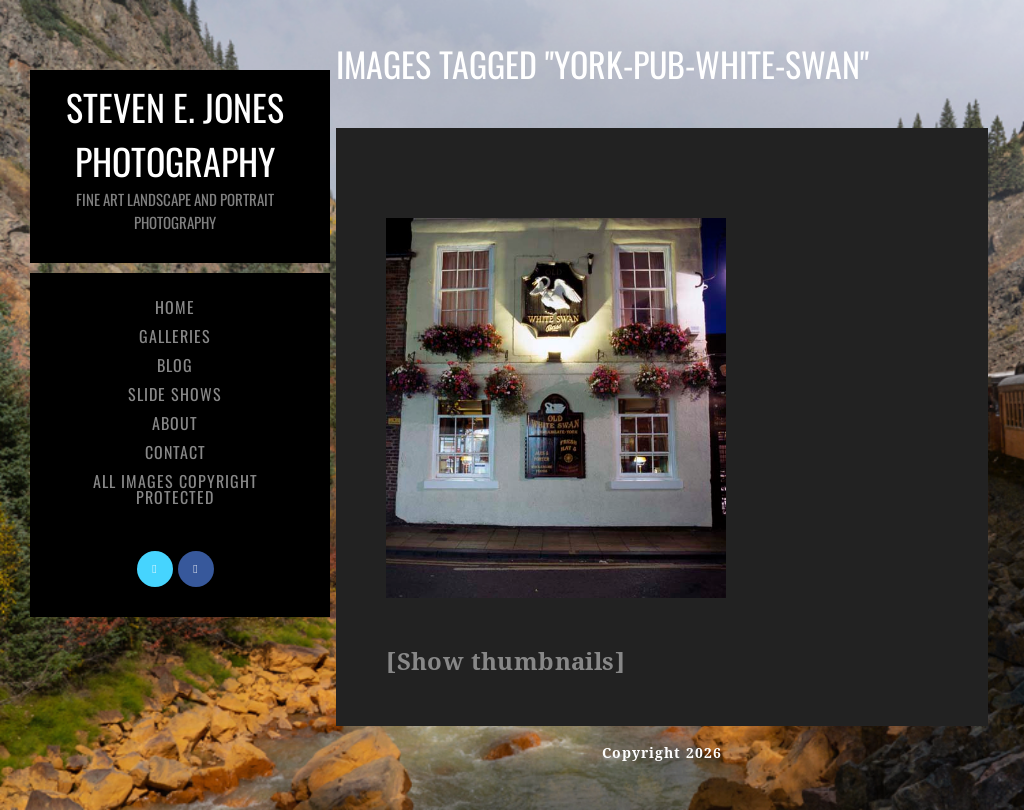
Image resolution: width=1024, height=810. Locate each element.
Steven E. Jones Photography (175, 156)
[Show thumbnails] (505, 662)
